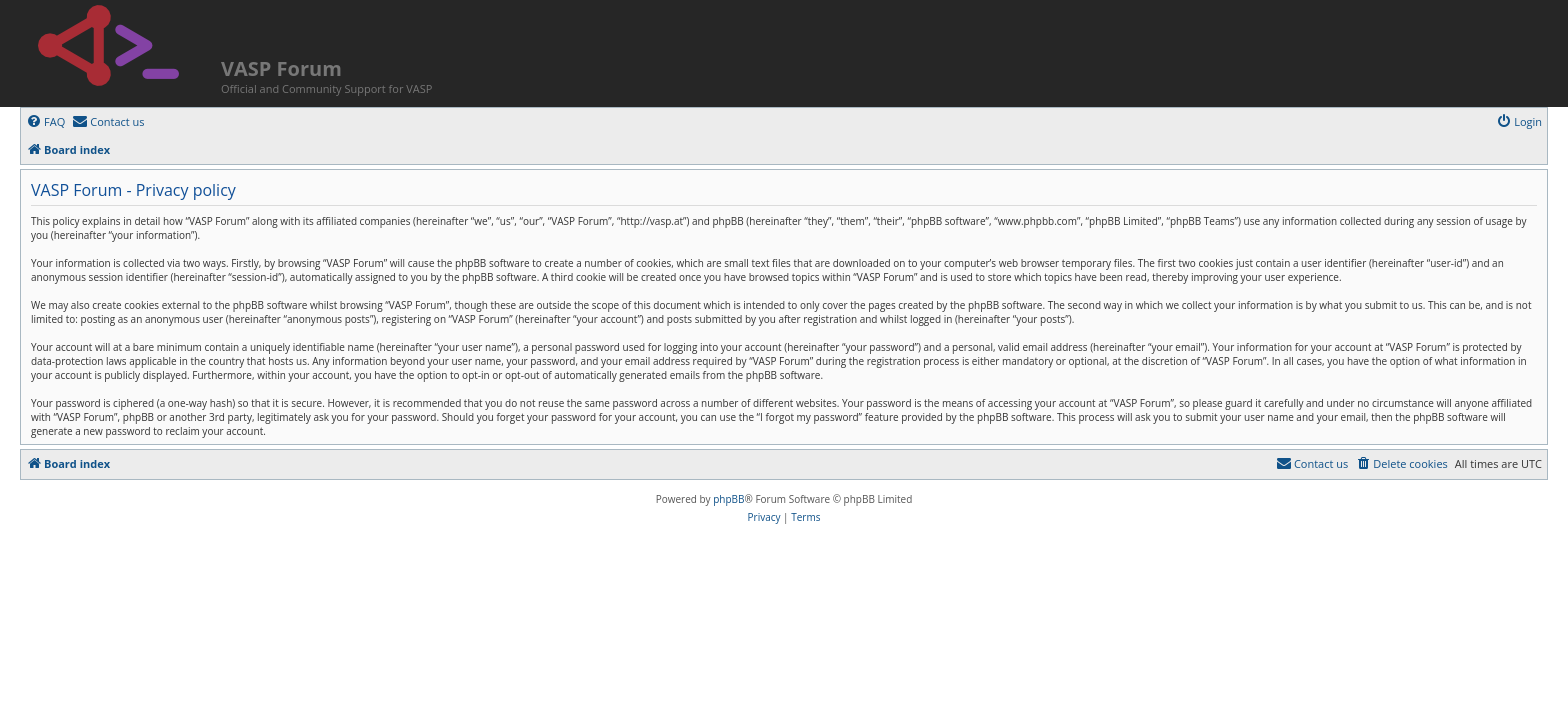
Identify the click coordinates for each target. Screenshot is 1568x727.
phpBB (728, 499)
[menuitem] (45, 122)
